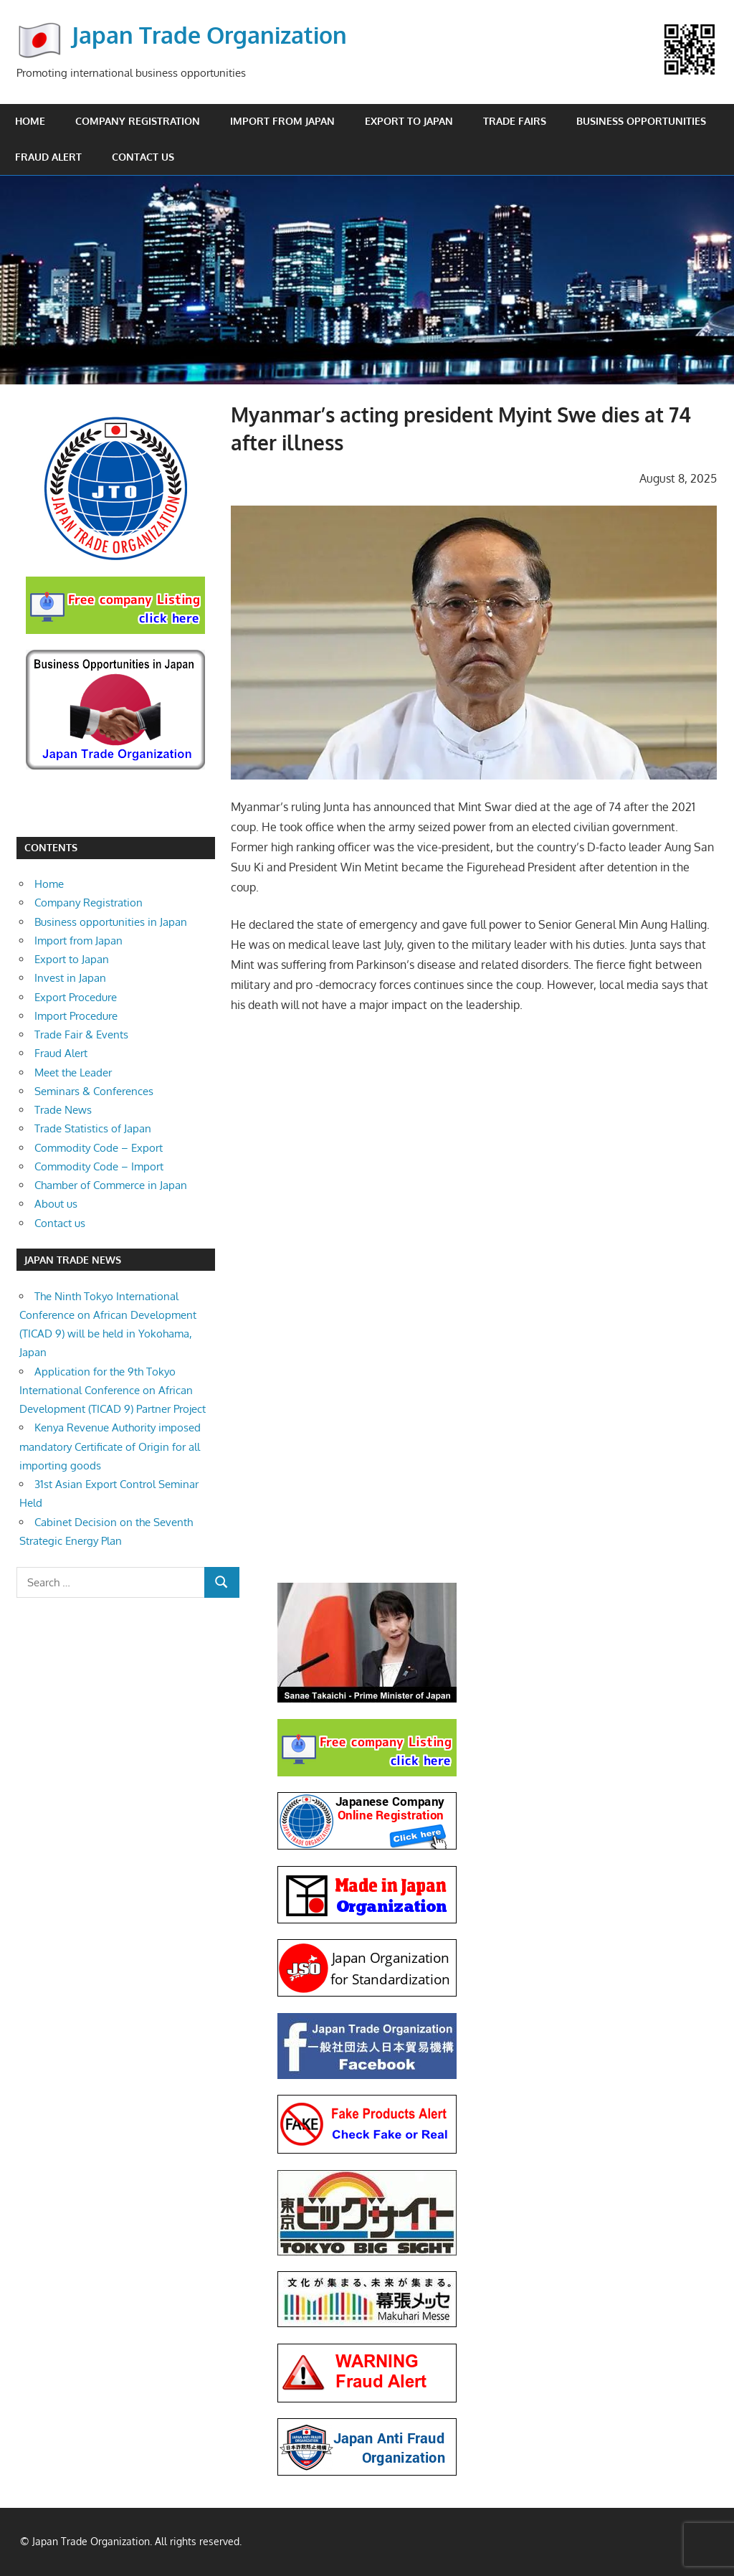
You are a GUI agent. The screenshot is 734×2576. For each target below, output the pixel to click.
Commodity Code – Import (98, 1166)
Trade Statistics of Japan (92, 1128)
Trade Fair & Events (81, 1034)
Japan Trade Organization (209, 34)
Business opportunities (641, 121)
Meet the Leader (73, 1072)
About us (55, 1204)
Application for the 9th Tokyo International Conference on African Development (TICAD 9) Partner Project (112, 1390)
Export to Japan (409, 121)
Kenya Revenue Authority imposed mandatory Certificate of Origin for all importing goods (110, 1446)
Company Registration (137, 121)
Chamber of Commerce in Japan (110, 1185)
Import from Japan (282, 121)
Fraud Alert (48, 157)
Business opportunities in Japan (110, 922)
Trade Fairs (514, 121)
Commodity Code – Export (98, 1148)
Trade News (63, 1110)
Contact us (143, 157)
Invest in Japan (70, 978)
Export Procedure (75, 997)
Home (30, 121)
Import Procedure (76, 1016)
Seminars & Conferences (93, 1091)
